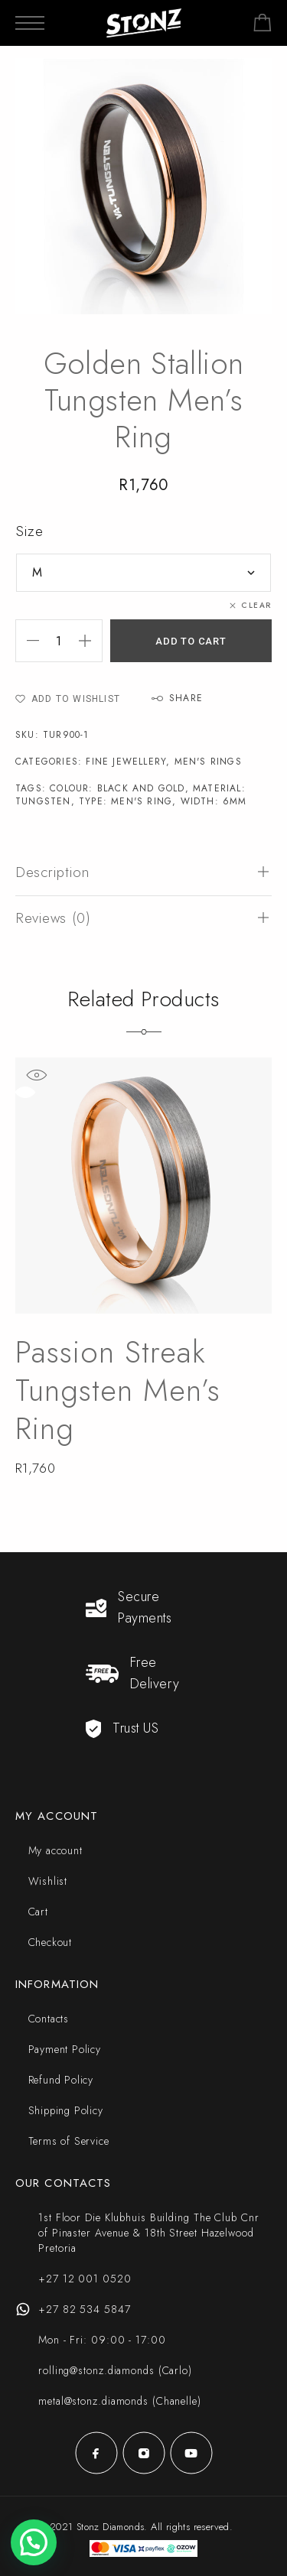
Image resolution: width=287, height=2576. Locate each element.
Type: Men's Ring (125, 801)
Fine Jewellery (126, 761)
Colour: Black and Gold (117, 788)
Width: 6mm (214, 801)
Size (29, 531)
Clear (256, 605)
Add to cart (191, 641)
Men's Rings (208, 761)
